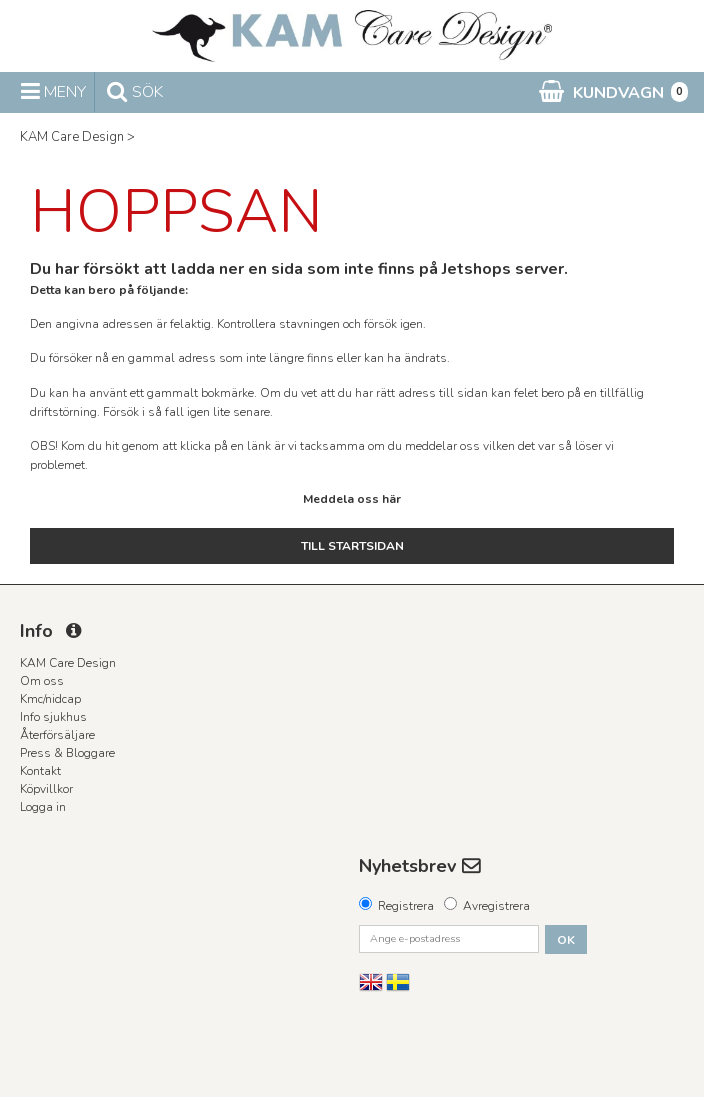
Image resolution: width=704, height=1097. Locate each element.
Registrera (406, 906)
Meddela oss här (352, 499)
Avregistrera (496, 906)
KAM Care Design (72, 137)
